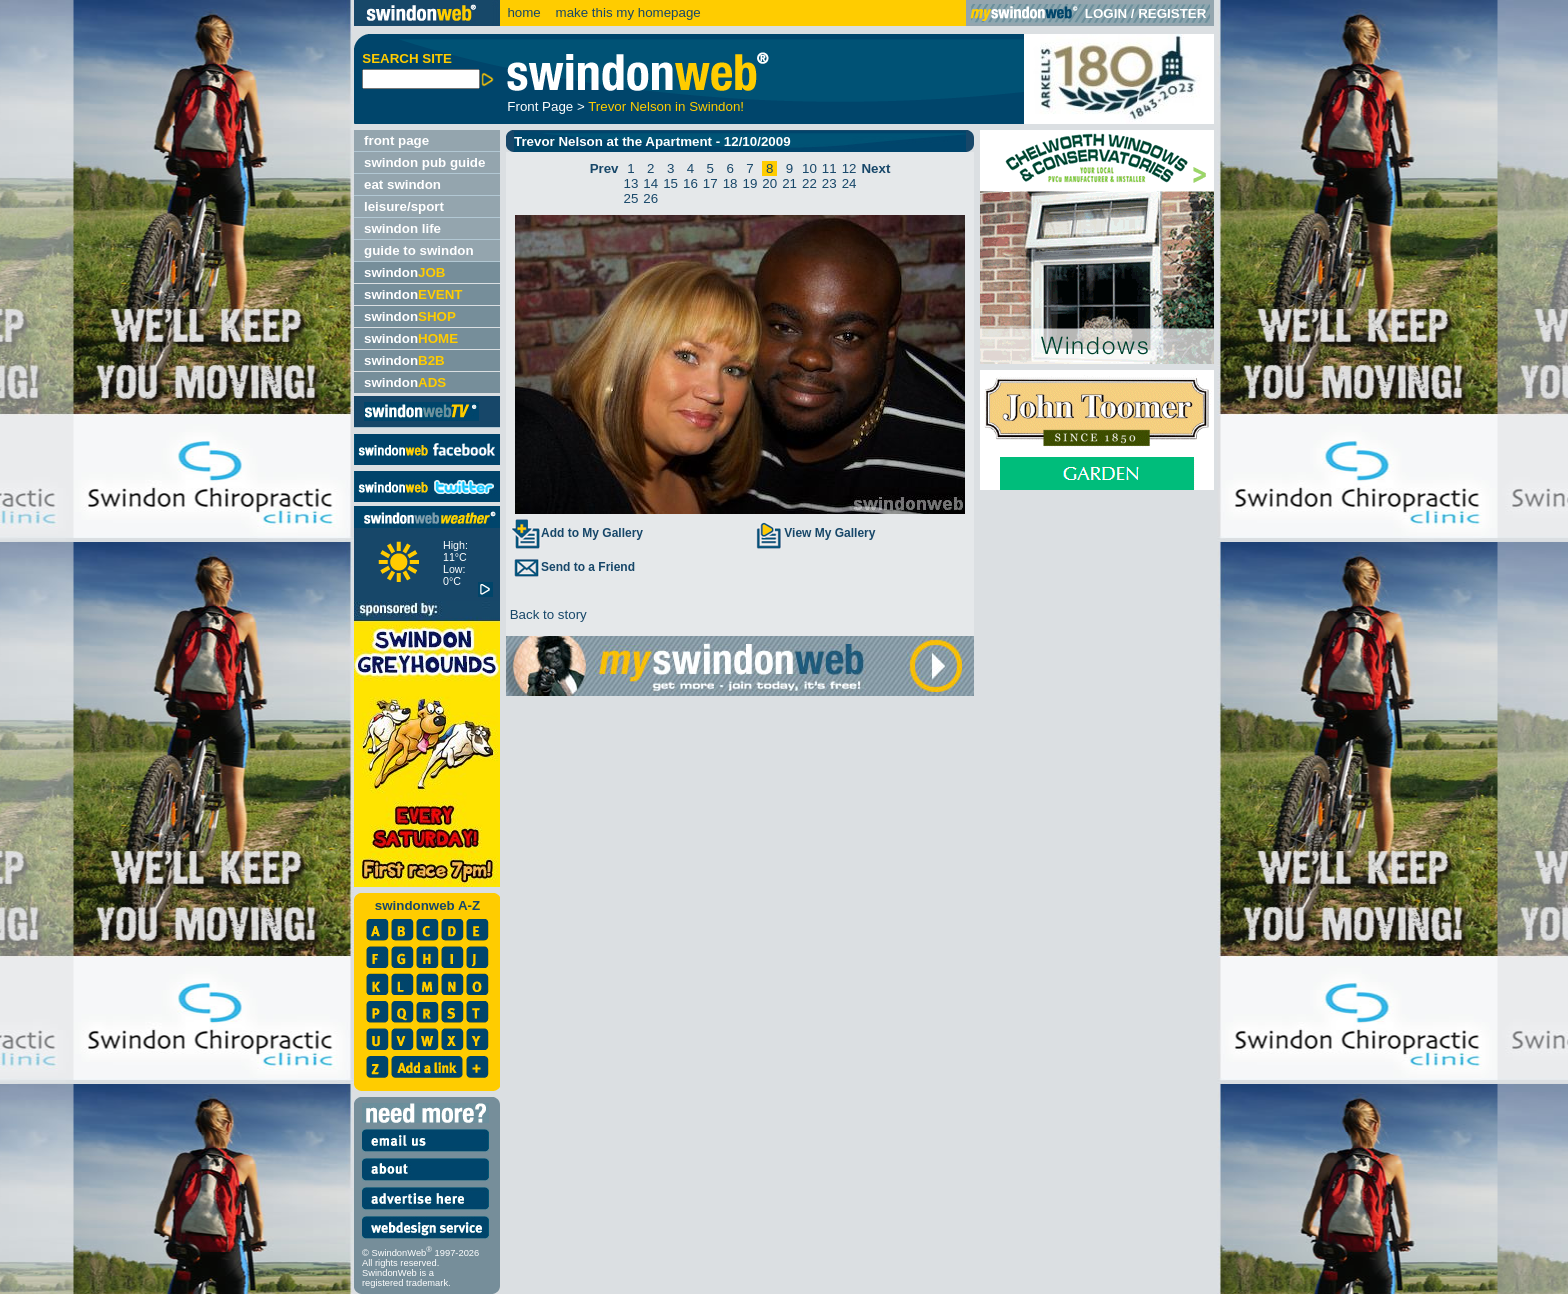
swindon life (402, 228)
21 (789, 183)
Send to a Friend (573, 567)
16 (690, 183)
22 (809, 183)
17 (710, 183)
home (523, 12)
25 (631, 198)
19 (750, 183)
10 (809, 168)
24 (849, 183)
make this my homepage (626, 12)
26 (650, 198)
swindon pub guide (424, 162)
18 (730, 183)
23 (829, 183)
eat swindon (402, 184)
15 (670, 183)
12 (849, 168)
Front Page (540, 106)
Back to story (546, 614)
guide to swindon (419, 250)
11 (829, 168)
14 (650, 183)
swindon (404, 272)
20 (769, 183)
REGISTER (1172, 13)
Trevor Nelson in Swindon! (666, 106)
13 (631, 183)
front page (396, 140)
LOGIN (1106, 13)
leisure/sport (404, 206)
